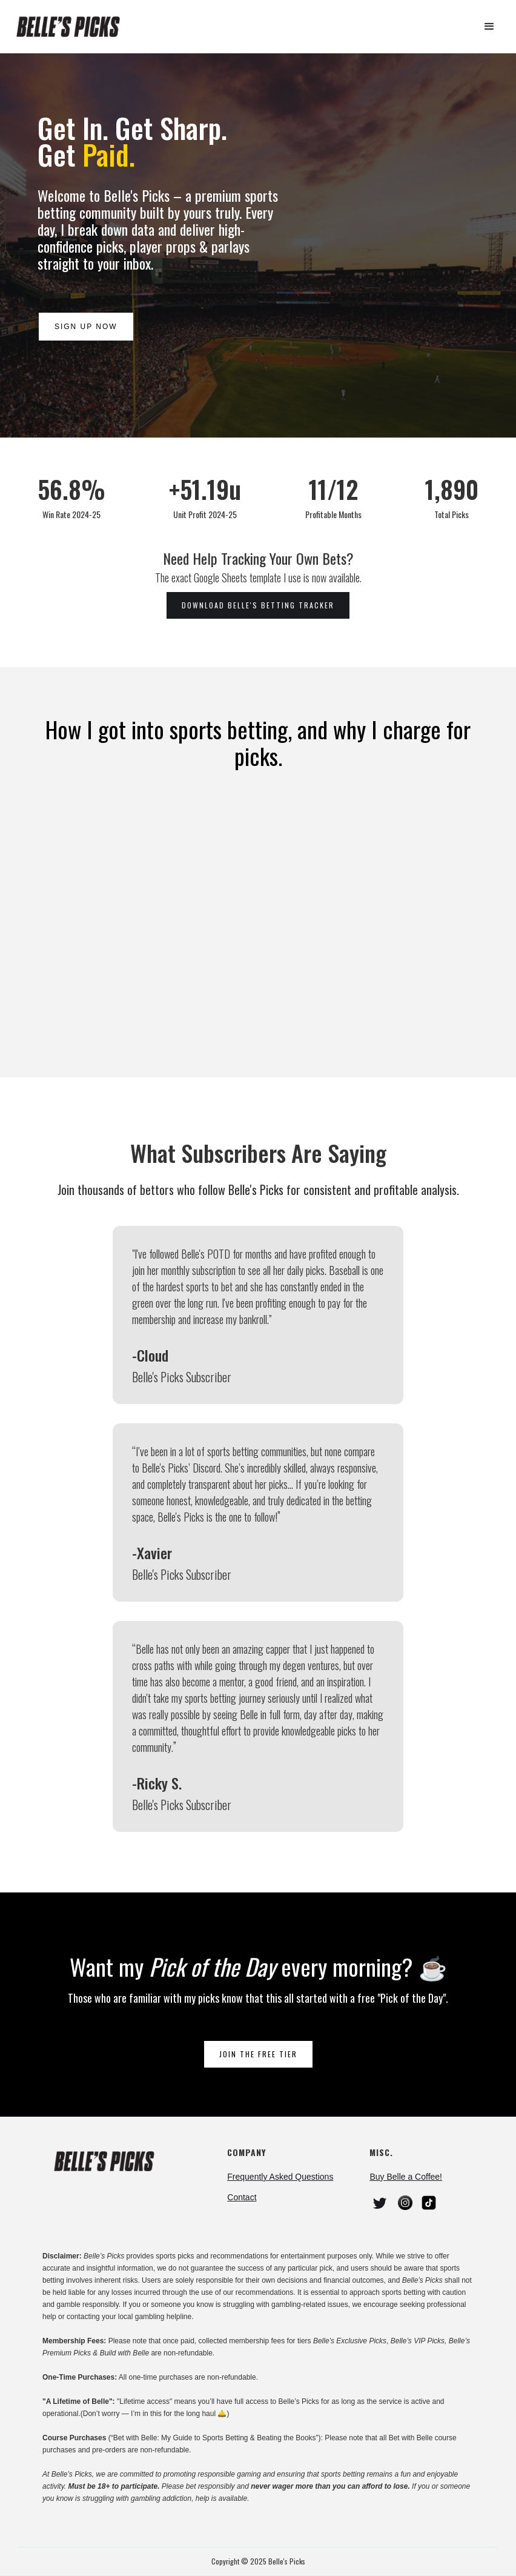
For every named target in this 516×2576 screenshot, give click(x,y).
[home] (73, 27)
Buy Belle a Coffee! (405, 2177)
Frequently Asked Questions (280, 2177)
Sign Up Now (84, 326)
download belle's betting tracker (258, 605)
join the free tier (258, 2054)
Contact (241, 2197)
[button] (489, 26)
